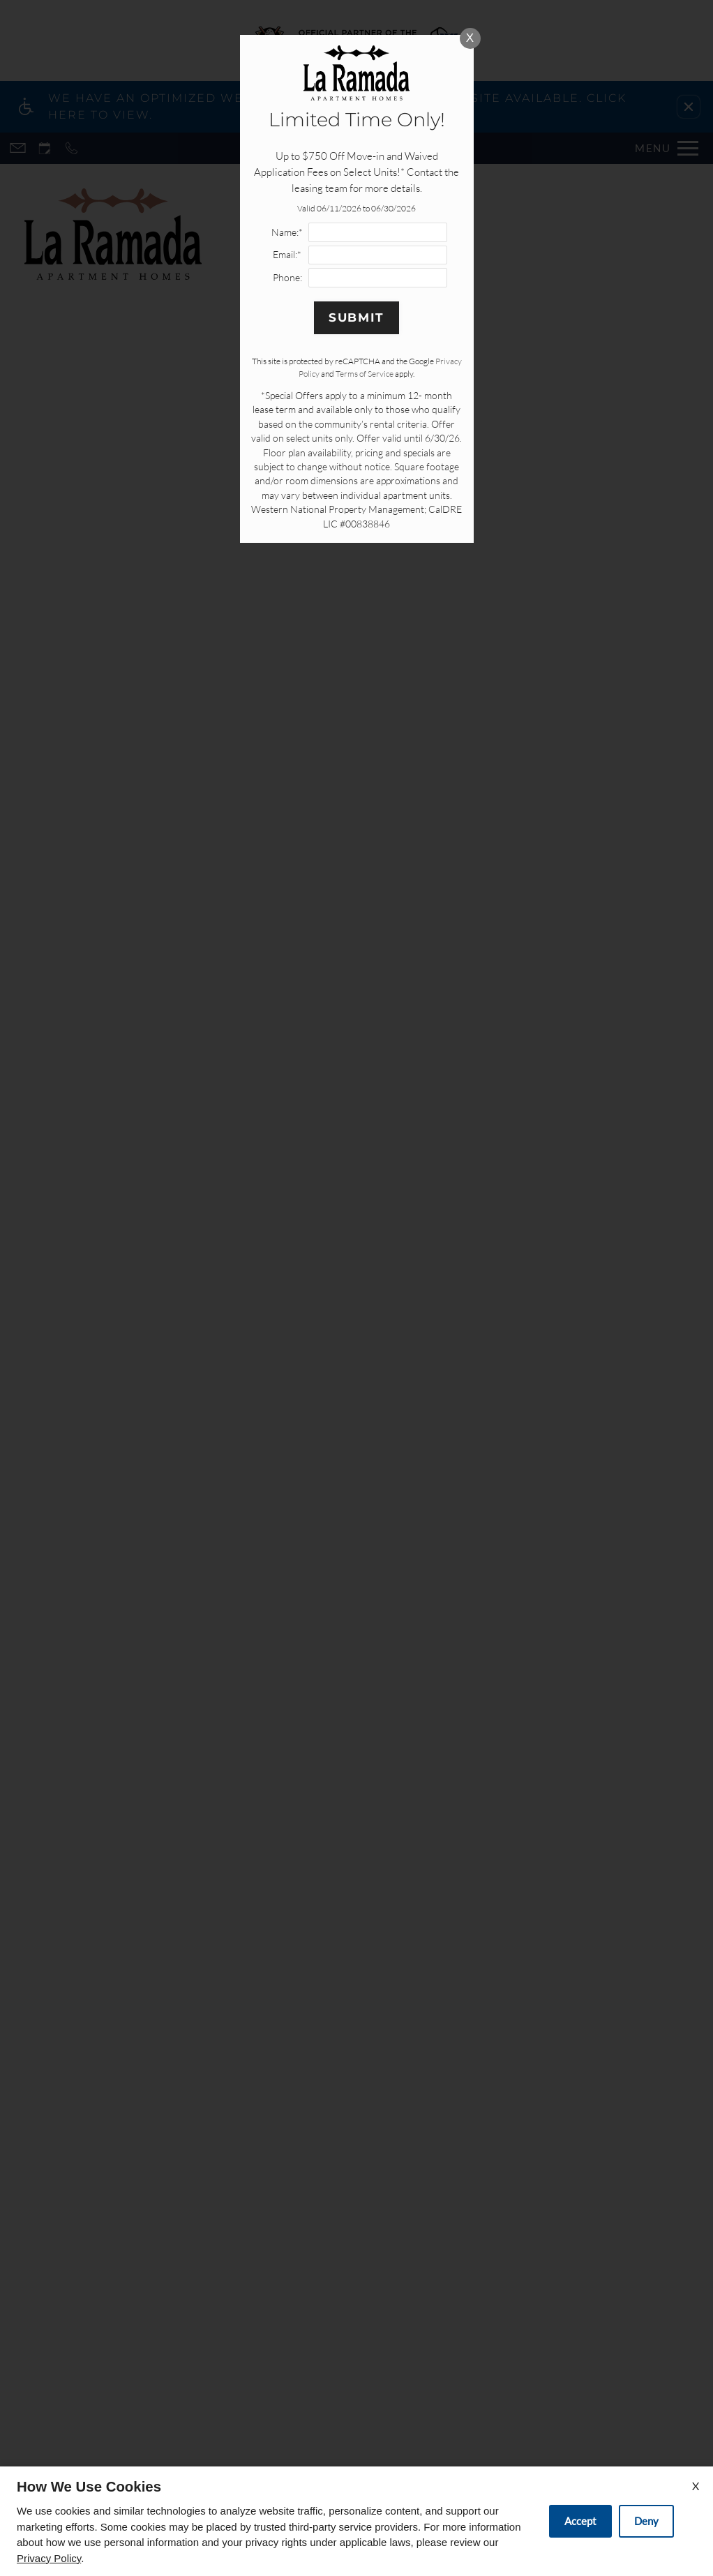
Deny (646, 2521)
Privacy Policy (49, 2558)
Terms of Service (364, 373)
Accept (580, 2521)
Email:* (287, 254)
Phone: (287, 277)
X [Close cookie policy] (695, 2485)
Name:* (287, 232)
